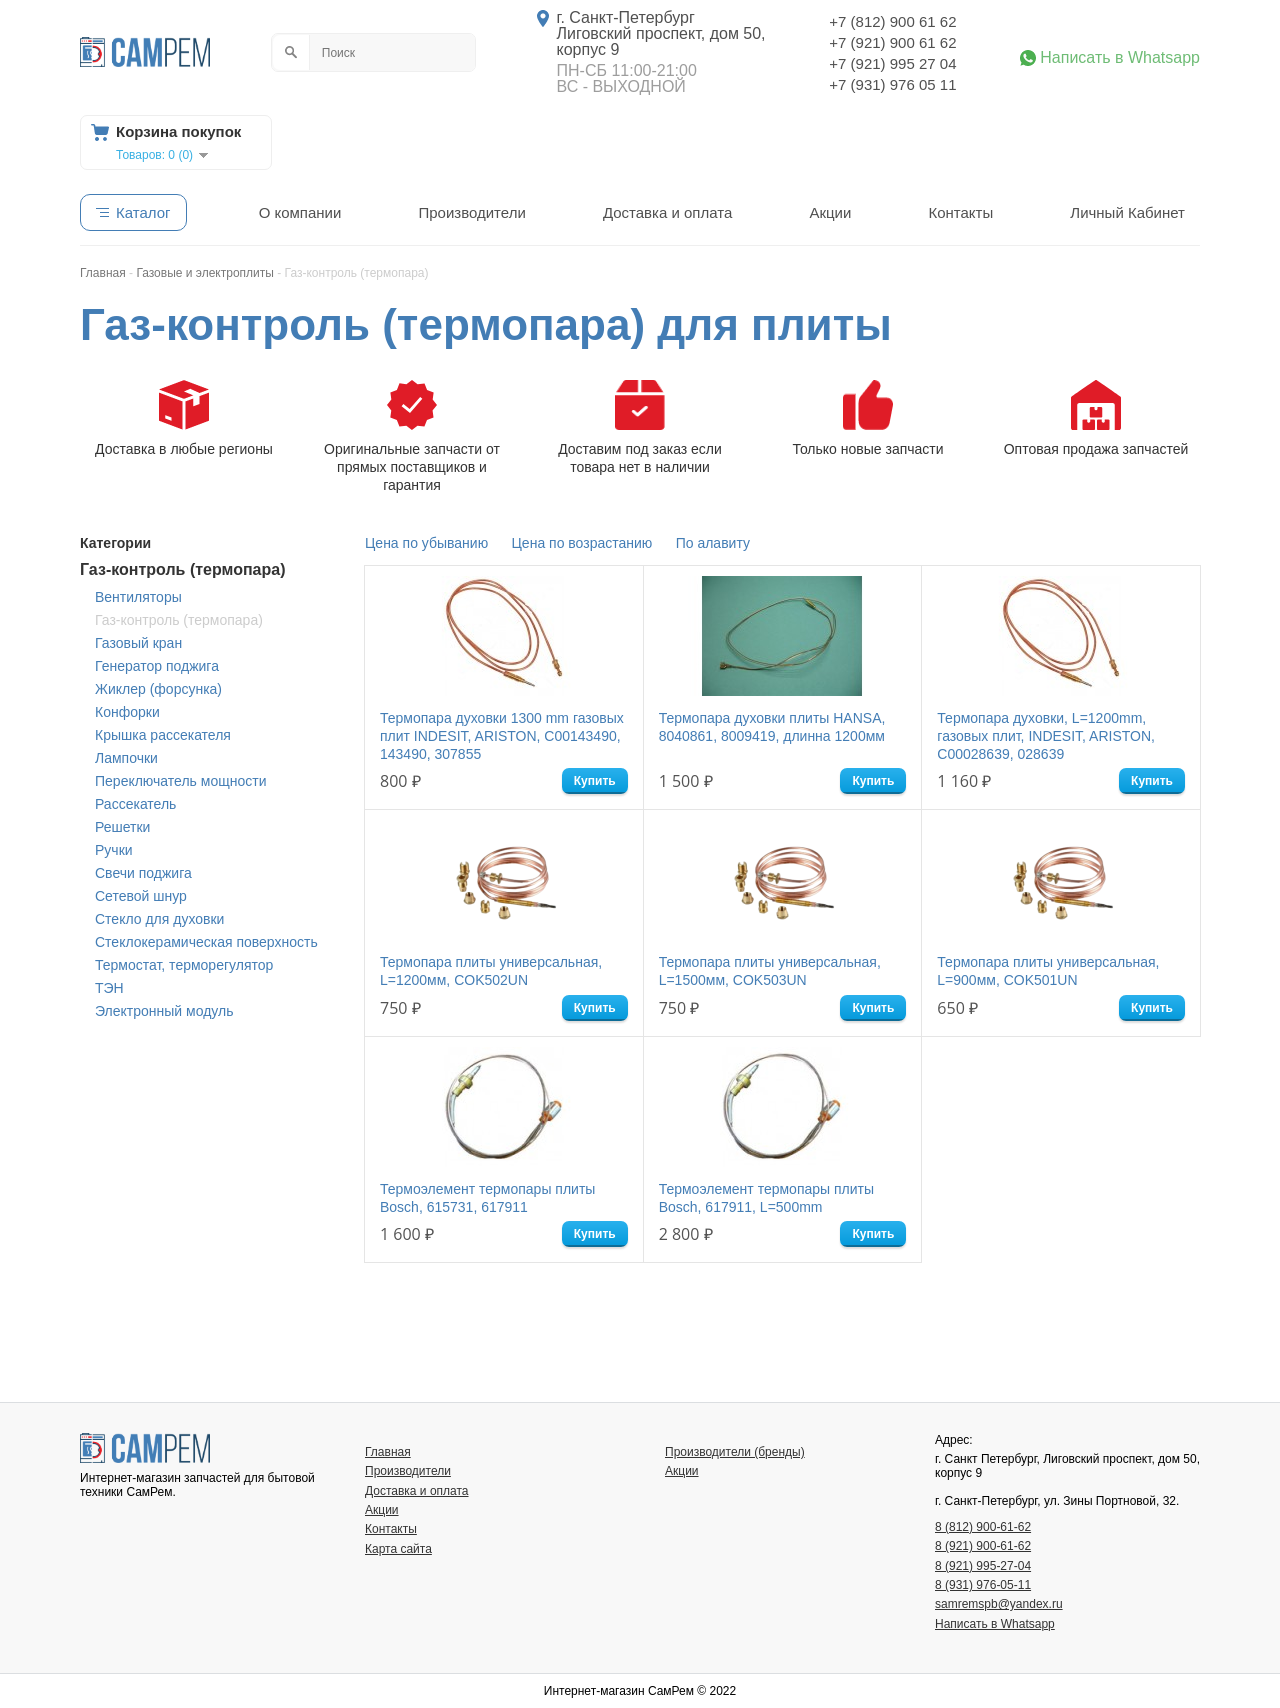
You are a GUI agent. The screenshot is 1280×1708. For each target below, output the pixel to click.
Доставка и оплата (667, 212)
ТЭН (109, 988)
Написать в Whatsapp (1120, 58)
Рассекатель (135, 804)
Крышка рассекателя (163, 735)
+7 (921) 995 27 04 (892, 63)
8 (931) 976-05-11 (983, 1585)
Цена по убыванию (426, 543)
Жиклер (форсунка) (158, 689)
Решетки (122, 827)
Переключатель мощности (180, 781)
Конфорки (127, 712)
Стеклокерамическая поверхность (206, 942)
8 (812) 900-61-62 (983, 1527)
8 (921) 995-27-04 (983, 1566)
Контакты (960, 212)
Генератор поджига (157, 666)
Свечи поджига (143, 873)
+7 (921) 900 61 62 (892, 42)
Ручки (114, 850)
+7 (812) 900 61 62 (892, 21)
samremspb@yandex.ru (999, 1604)
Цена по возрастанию (582, 543)
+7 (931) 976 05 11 (892, 84)
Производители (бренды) (735, 1452)
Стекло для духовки (159, 919)
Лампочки (126, 758)
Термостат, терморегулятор (184, 965)
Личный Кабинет (1127, 212)
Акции (830, 212)
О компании (300, 212)
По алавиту (713, 543)
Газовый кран (138, 643)
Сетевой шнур (141, 896)
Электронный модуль (164, 1011)
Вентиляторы (138, 597)
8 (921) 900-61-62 (983, 1546)
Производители (471, 212)
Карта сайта (398, 1549)
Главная (388, 1452)
